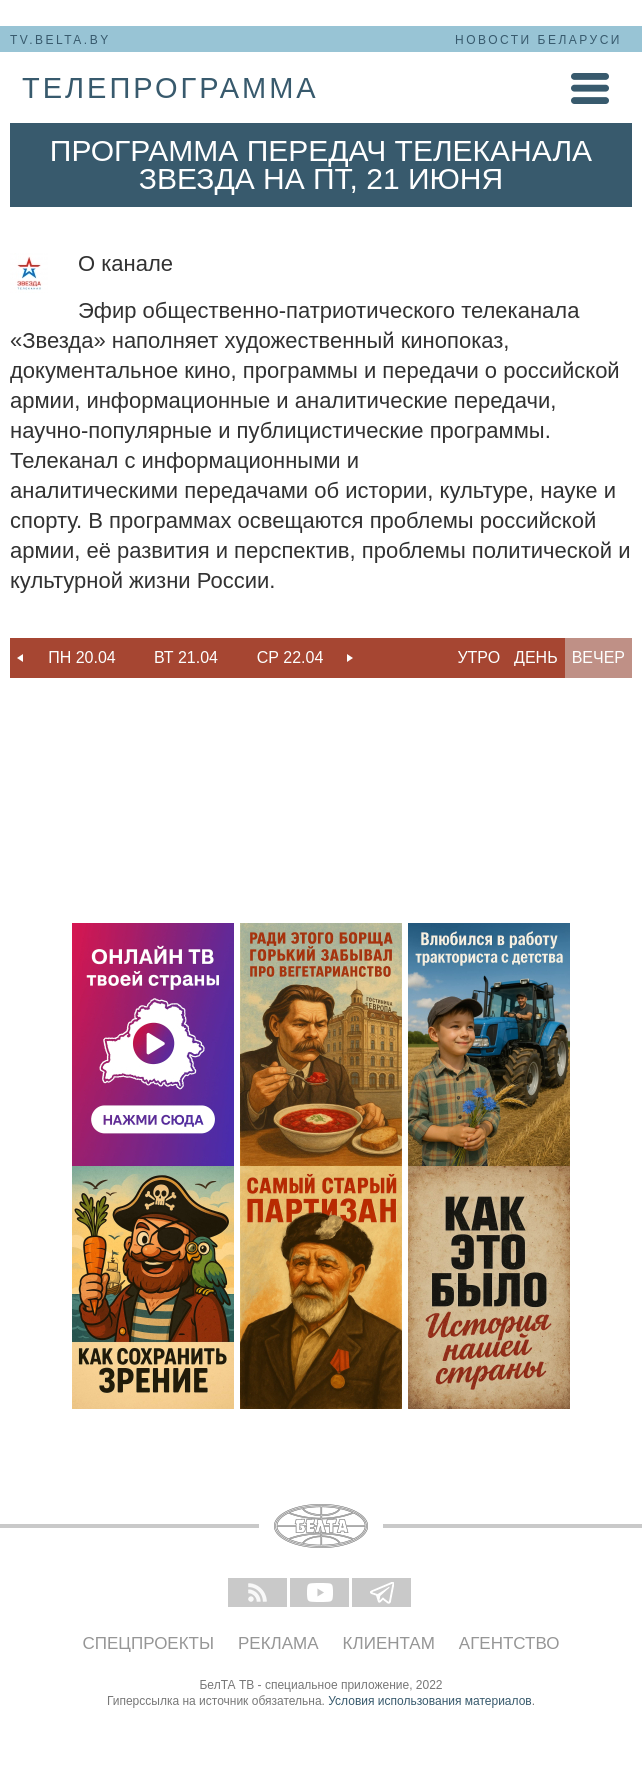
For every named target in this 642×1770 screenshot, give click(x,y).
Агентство (509, 1643)
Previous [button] (20, 658)
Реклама (278, 1643)
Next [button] (350, 658)
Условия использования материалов (429, 1701)
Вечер (598, 657)
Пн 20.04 (82, 657)
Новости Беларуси (538, 40)
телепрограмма (170, 88)
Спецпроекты (149, 1643)
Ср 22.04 (290, 657)
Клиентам (389, 1643)
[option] (82, 658)
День (536, 657)
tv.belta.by (60, 40)
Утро (478, 657)
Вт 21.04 (186, 657)
